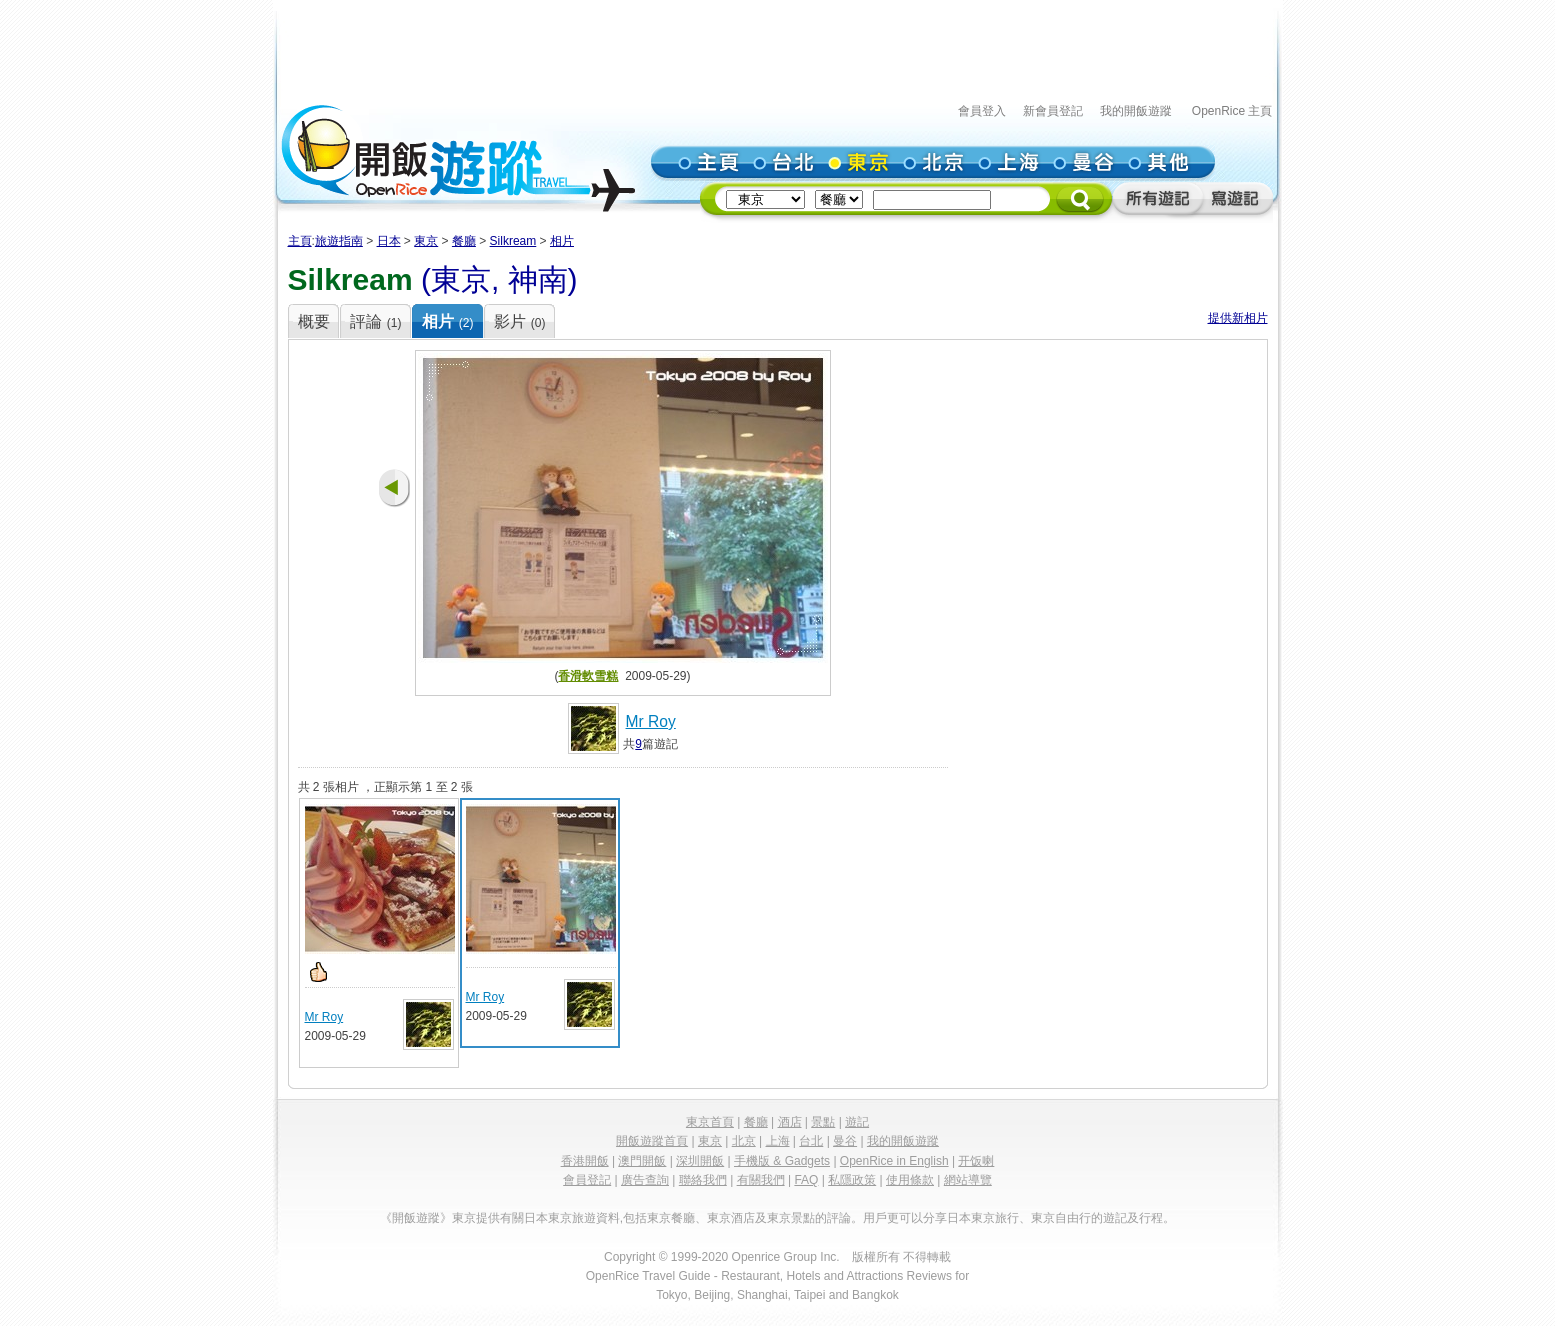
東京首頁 (710, 1122)
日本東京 (548, 1218)
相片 (562, 241)
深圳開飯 (700, 1161)
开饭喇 (976, 1161)
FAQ (806, 1180)
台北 (811, 1141)
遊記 (857, 1122)
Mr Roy (651, 721)
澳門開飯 (642, 1161)
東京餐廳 (671, 1218)
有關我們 (761, 1180)
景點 (823, 1122)
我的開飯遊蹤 (1136, 111)
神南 (538, 279)
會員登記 (587, 1180)
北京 (744, 1141)
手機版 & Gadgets (782, 1161)
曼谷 (845, 1141)
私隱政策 (852, 1180)
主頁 (300, 241)
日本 (389, 241)
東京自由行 (1061, 1218)
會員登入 (982, 111)
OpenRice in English (894, 1161)
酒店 (790, 1122)
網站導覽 (968, 1180)
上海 (778, 1141)
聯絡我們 (703, 1180)
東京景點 (791, 1218)
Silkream (513, 241)
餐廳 (464, 241)
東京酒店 (731, 1218)
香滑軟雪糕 (588, 676)
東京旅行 (995, 1218)
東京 (426, 241)
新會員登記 (1053, 111)
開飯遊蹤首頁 (652, 1141)
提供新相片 (1238, 318)
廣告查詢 (645, 1180)
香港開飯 (585, 1161)
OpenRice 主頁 (1232, 111)
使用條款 (910, 1180)
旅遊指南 (339, 241)
